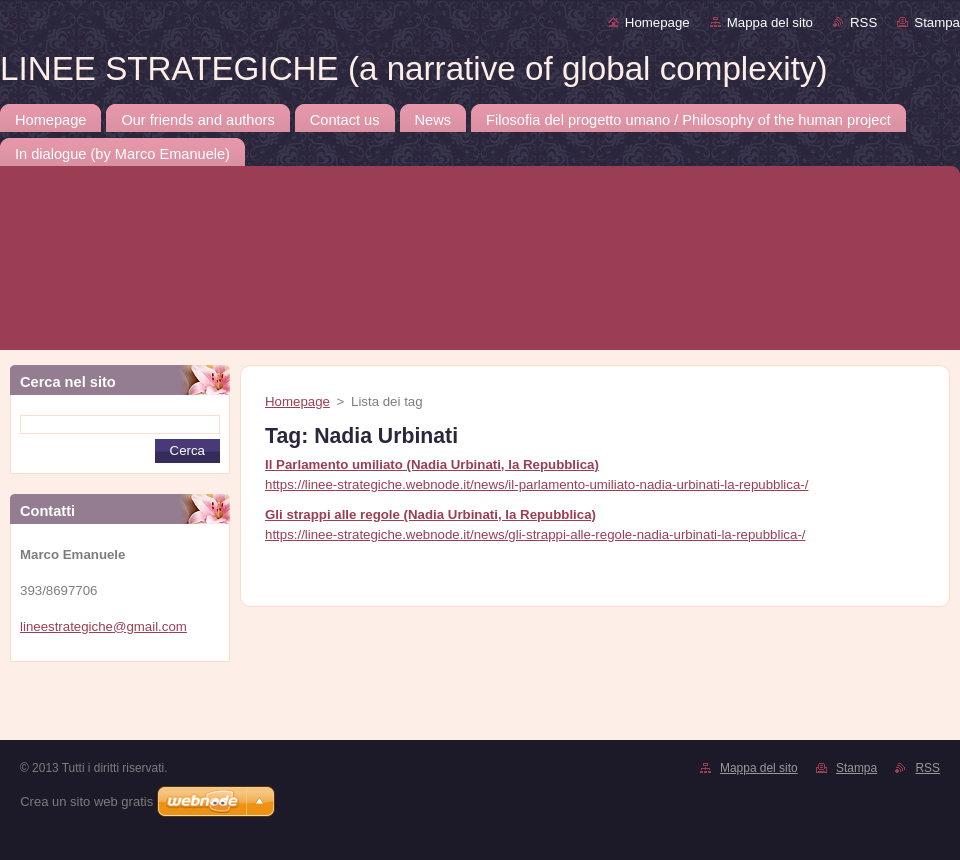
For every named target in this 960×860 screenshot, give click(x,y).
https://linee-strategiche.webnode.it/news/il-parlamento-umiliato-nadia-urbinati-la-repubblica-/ (536, 484)
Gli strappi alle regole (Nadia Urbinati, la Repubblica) (430, 514)
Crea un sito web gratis (86, 801)
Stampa (937, 22)
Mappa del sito (770, 22)
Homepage (657, 22)
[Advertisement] (192, 707)
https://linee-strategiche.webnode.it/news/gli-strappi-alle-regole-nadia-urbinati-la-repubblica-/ (535, 534)
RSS (863, 22)
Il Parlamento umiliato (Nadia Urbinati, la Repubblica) (432, 464)
